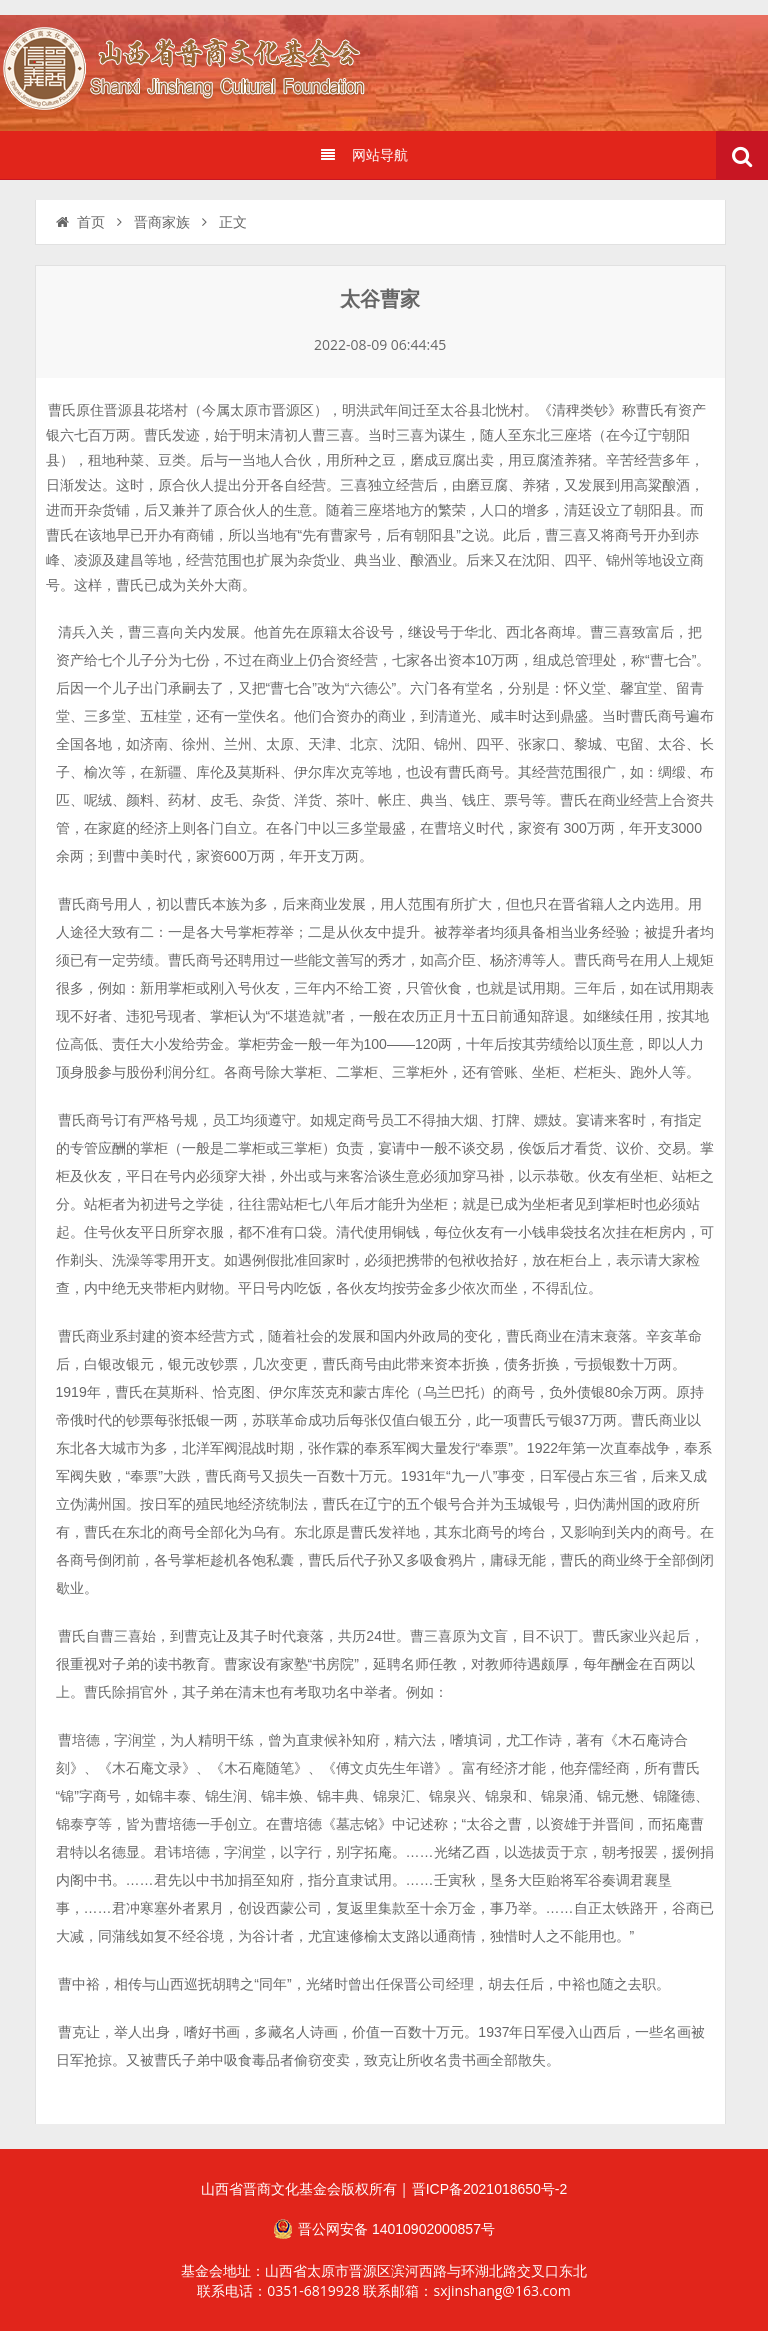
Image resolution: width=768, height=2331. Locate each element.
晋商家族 (162, 222)
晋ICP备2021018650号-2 (490, 2189)
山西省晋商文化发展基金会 (195, 72)
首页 (79, 222)
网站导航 (363, 155)
